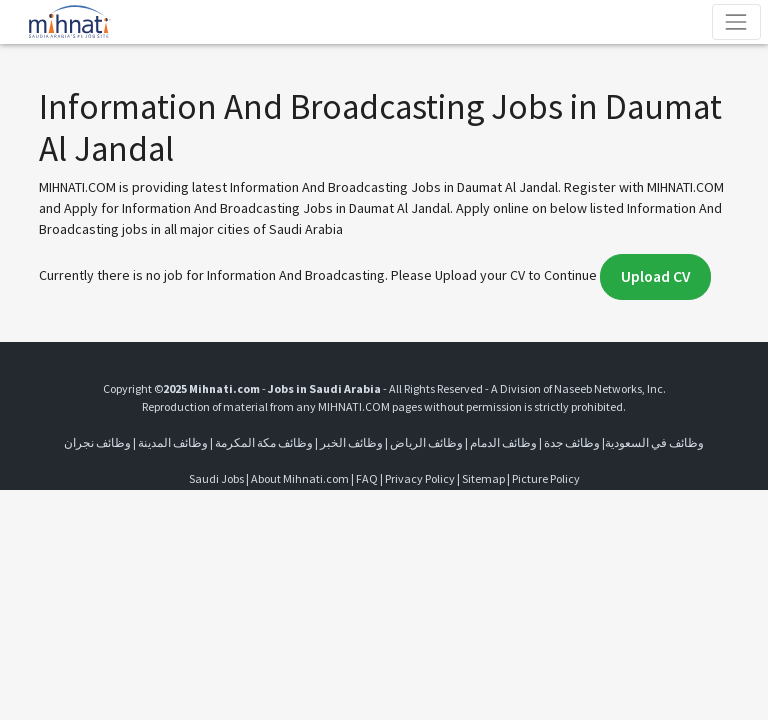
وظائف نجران (97, 442)
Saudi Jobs (216, 478)
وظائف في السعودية (654, 442)
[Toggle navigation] (736, 21)
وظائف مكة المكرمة (264, 442)
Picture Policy (546, 478)
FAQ (367, 478)
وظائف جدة (572, 442)
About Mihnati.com (301, 478)
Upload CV (655, 276)
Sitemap (483, 478)
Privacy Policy (420, 478)
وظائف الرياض (426, 442)
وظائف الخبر (351, 442)
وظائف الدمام (503, 442)
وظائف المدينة (173, 442)
